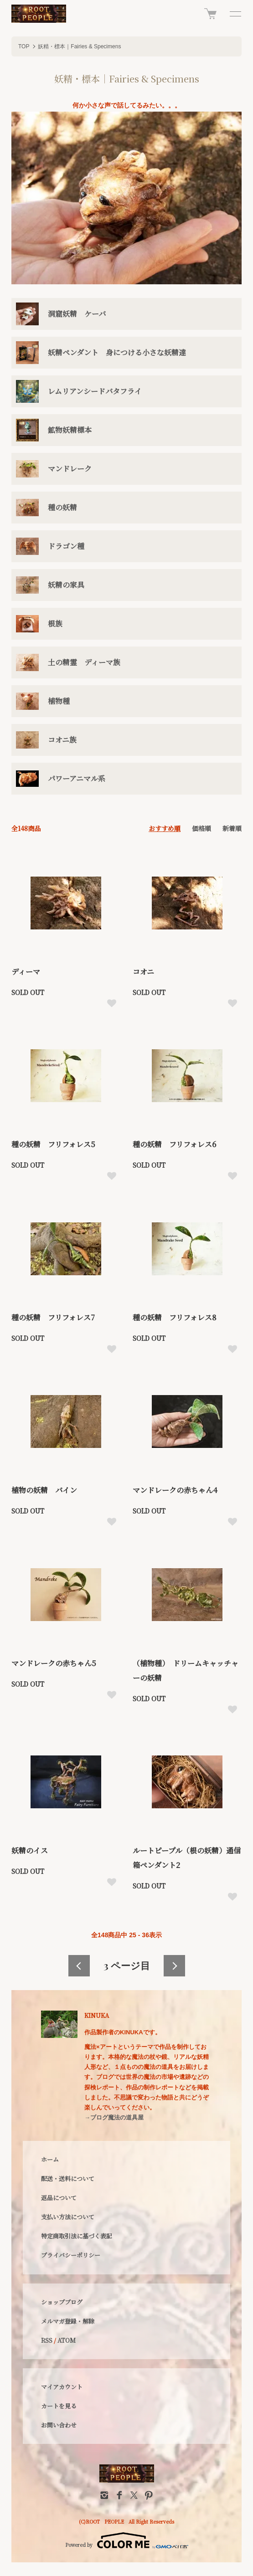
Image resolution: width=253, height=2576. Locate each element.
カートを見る (59, 2406)
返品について (59, 2197)
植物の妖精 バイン (44, 1490)
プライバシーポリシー (70, 2255)
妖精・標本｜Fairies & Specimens (79, 46)
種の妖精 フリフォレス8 (175, 1317)
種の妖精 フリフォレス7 (53, 1317)
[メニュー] (234, 13)
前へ (79, 1965)
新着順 (232, 828)
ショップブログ (62, 2302)
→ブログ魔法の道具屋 (114, 2117)
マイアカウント (62, 2386)
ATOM (66, 2340)
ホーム (50, 2159)
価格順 (201, 828)
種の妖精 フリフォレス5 (53, 1144)
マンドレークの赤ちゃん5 (53, 1663)
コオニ (143, 971)
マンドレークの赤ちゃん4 (175, 1490)
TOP (23, 46)
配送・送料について (67, 2178)
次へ (174, 1965)
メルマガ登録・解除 (67, 2321)
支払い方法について (67, 2216)
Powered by (126, 2540)
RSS (46, 2340)
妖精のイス (29, 1850)
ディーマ (25, 971)
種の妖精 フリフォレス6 (174, 1144)
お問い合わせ (59, 2425)
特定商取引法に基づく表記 (76, 2236)
